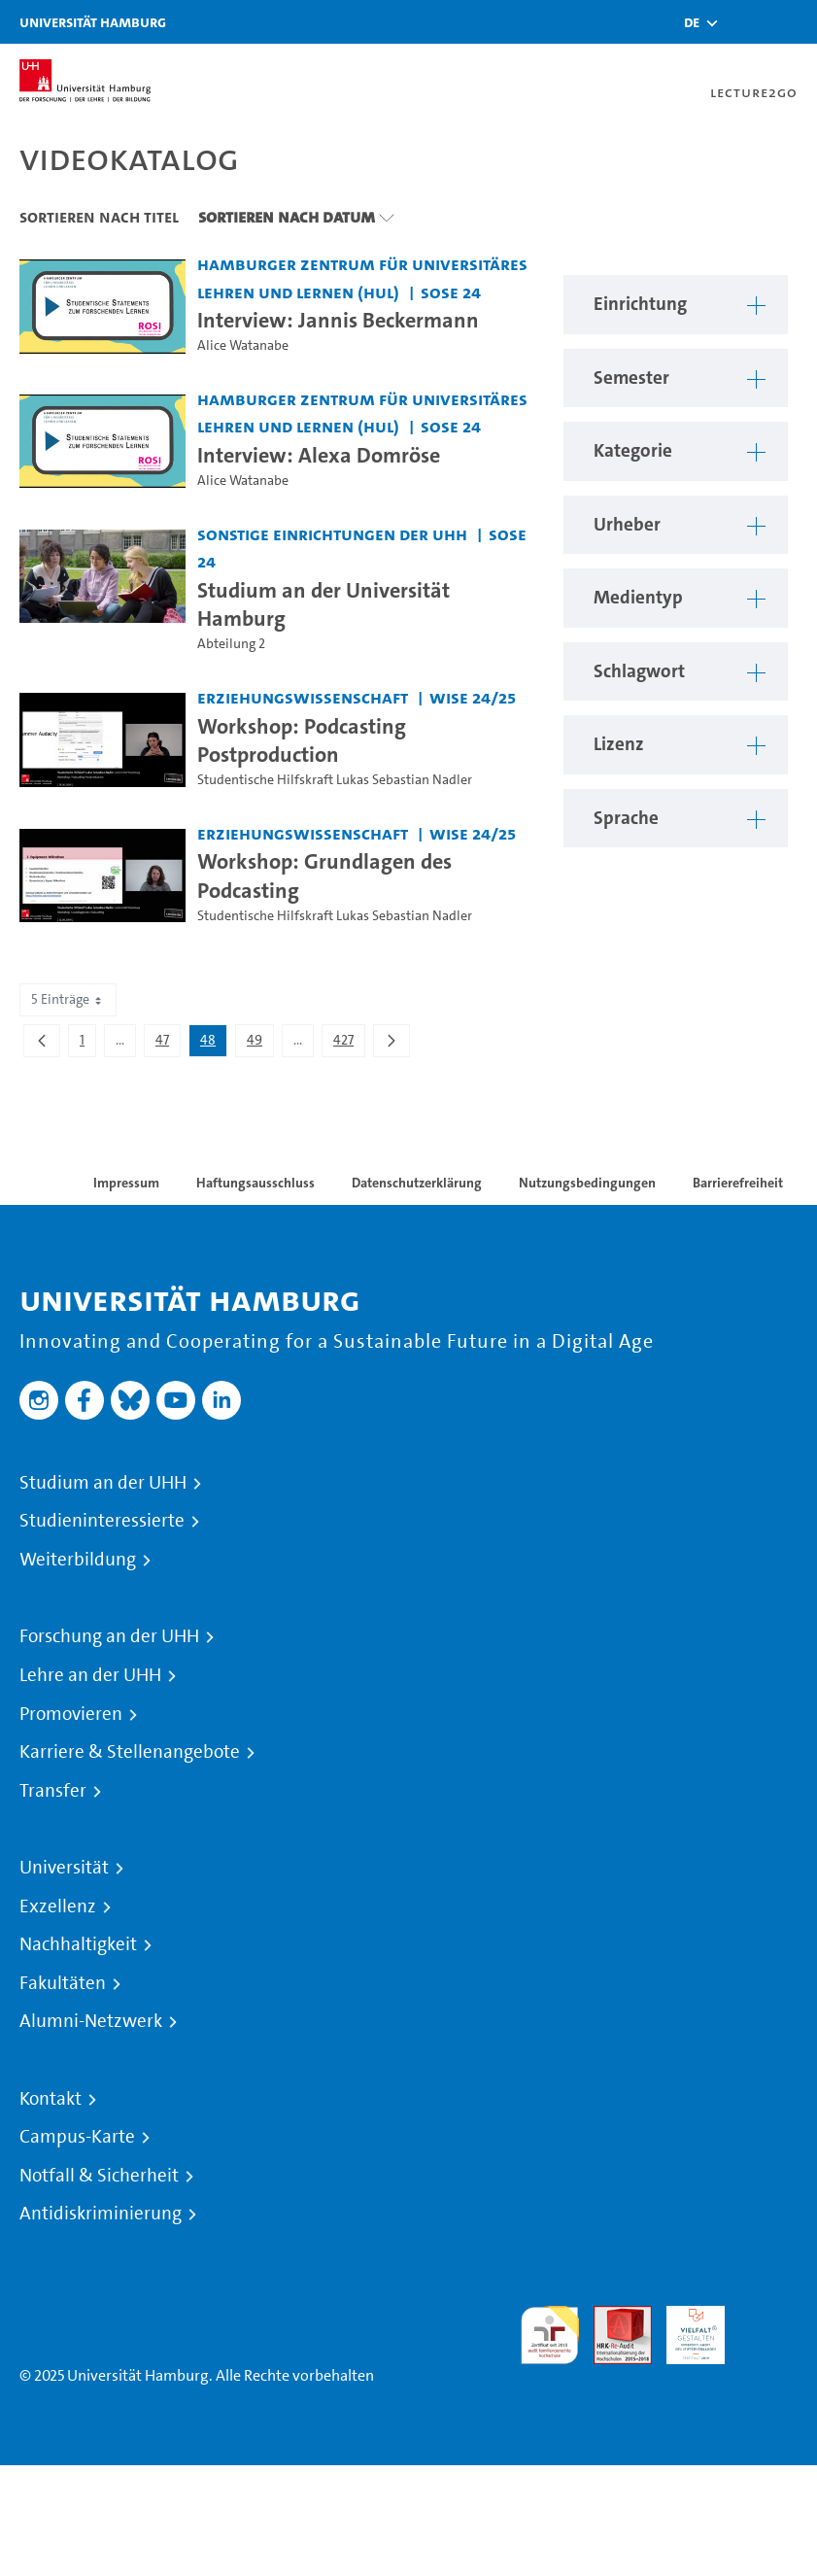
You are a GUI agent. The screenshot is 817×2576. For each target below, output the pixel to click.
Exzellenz (57, 1906)
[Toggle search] (744, 22)
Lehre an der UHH (90, 1675)
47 (167, 1043)
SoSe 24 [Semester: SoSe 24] (451, 292)
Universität (64, 1867)
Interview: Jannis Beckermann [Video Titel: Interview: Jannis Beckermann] (338, 319)
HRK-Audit (684, 2329)
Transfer (52, 1790)
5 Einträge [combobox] (68, 999)
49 (260, 1043)
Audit (612, 2317)
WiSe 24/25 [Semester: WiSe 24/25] (472, 697)
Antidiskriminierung (100, 2213)
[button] (691, 22)
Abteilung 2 (231, 644)
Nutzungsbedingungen (587, 1182)
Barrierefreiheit (738, 1182)
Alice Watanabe (243, 345)
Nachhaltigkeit (78, 1944)
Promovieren (70, 1714)
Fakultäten (62, 1983)
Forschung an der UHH (109, 1636)
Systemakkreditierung (768, 2317)
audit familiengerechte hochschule (550, 2335)
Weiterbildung (77, 1559)
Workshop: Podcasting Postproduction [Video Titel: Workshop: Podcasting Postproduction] (301, 740)
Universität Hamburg (92, 22)
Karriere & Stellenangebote (129, 1752)
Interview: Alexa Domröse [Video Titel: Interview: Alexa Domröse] (318, 454)
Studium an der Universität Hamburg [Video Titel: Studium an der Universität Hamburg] (323, 604)
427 (348, 1043)
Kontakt (50, 2099)
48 (213, 1043)
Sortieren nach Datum (286, 216)
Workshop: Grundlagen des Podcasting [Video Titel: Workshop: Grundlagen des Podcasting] (324, 875)
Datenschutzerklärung (417, 1182)
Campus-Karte (77, 2136)
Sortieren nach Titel (99, 216)
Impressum (126, 1182)
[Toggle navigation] (792, 22)
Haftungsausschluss (255, 1182)
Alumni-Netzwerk (90, 2021)
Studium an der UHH (103, 1482)
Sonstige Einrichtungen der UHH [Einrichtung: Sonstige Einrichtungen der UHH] (332, 534)
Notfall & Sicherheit (99, 2175)
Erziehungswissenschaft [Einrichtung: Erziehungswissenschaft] (302, 697)
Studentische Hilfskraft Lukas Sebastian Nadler (334, 780)
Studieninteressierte (102, 1520)
